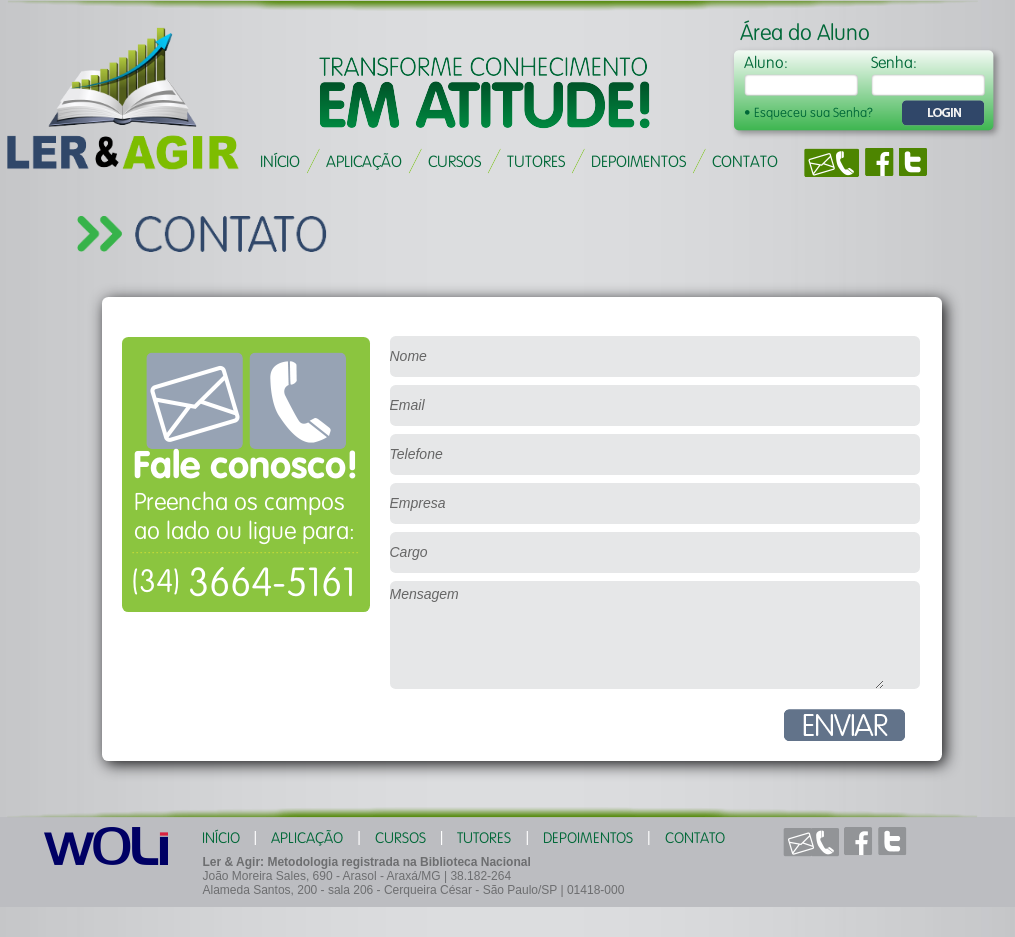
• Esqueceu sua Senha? (808, 112)
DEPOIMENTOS (638, 161)
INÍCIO (280, 161)
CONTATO (745, 161)
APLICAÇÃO (364, 161)
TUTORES (536, 161)
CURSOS (454, 161)
